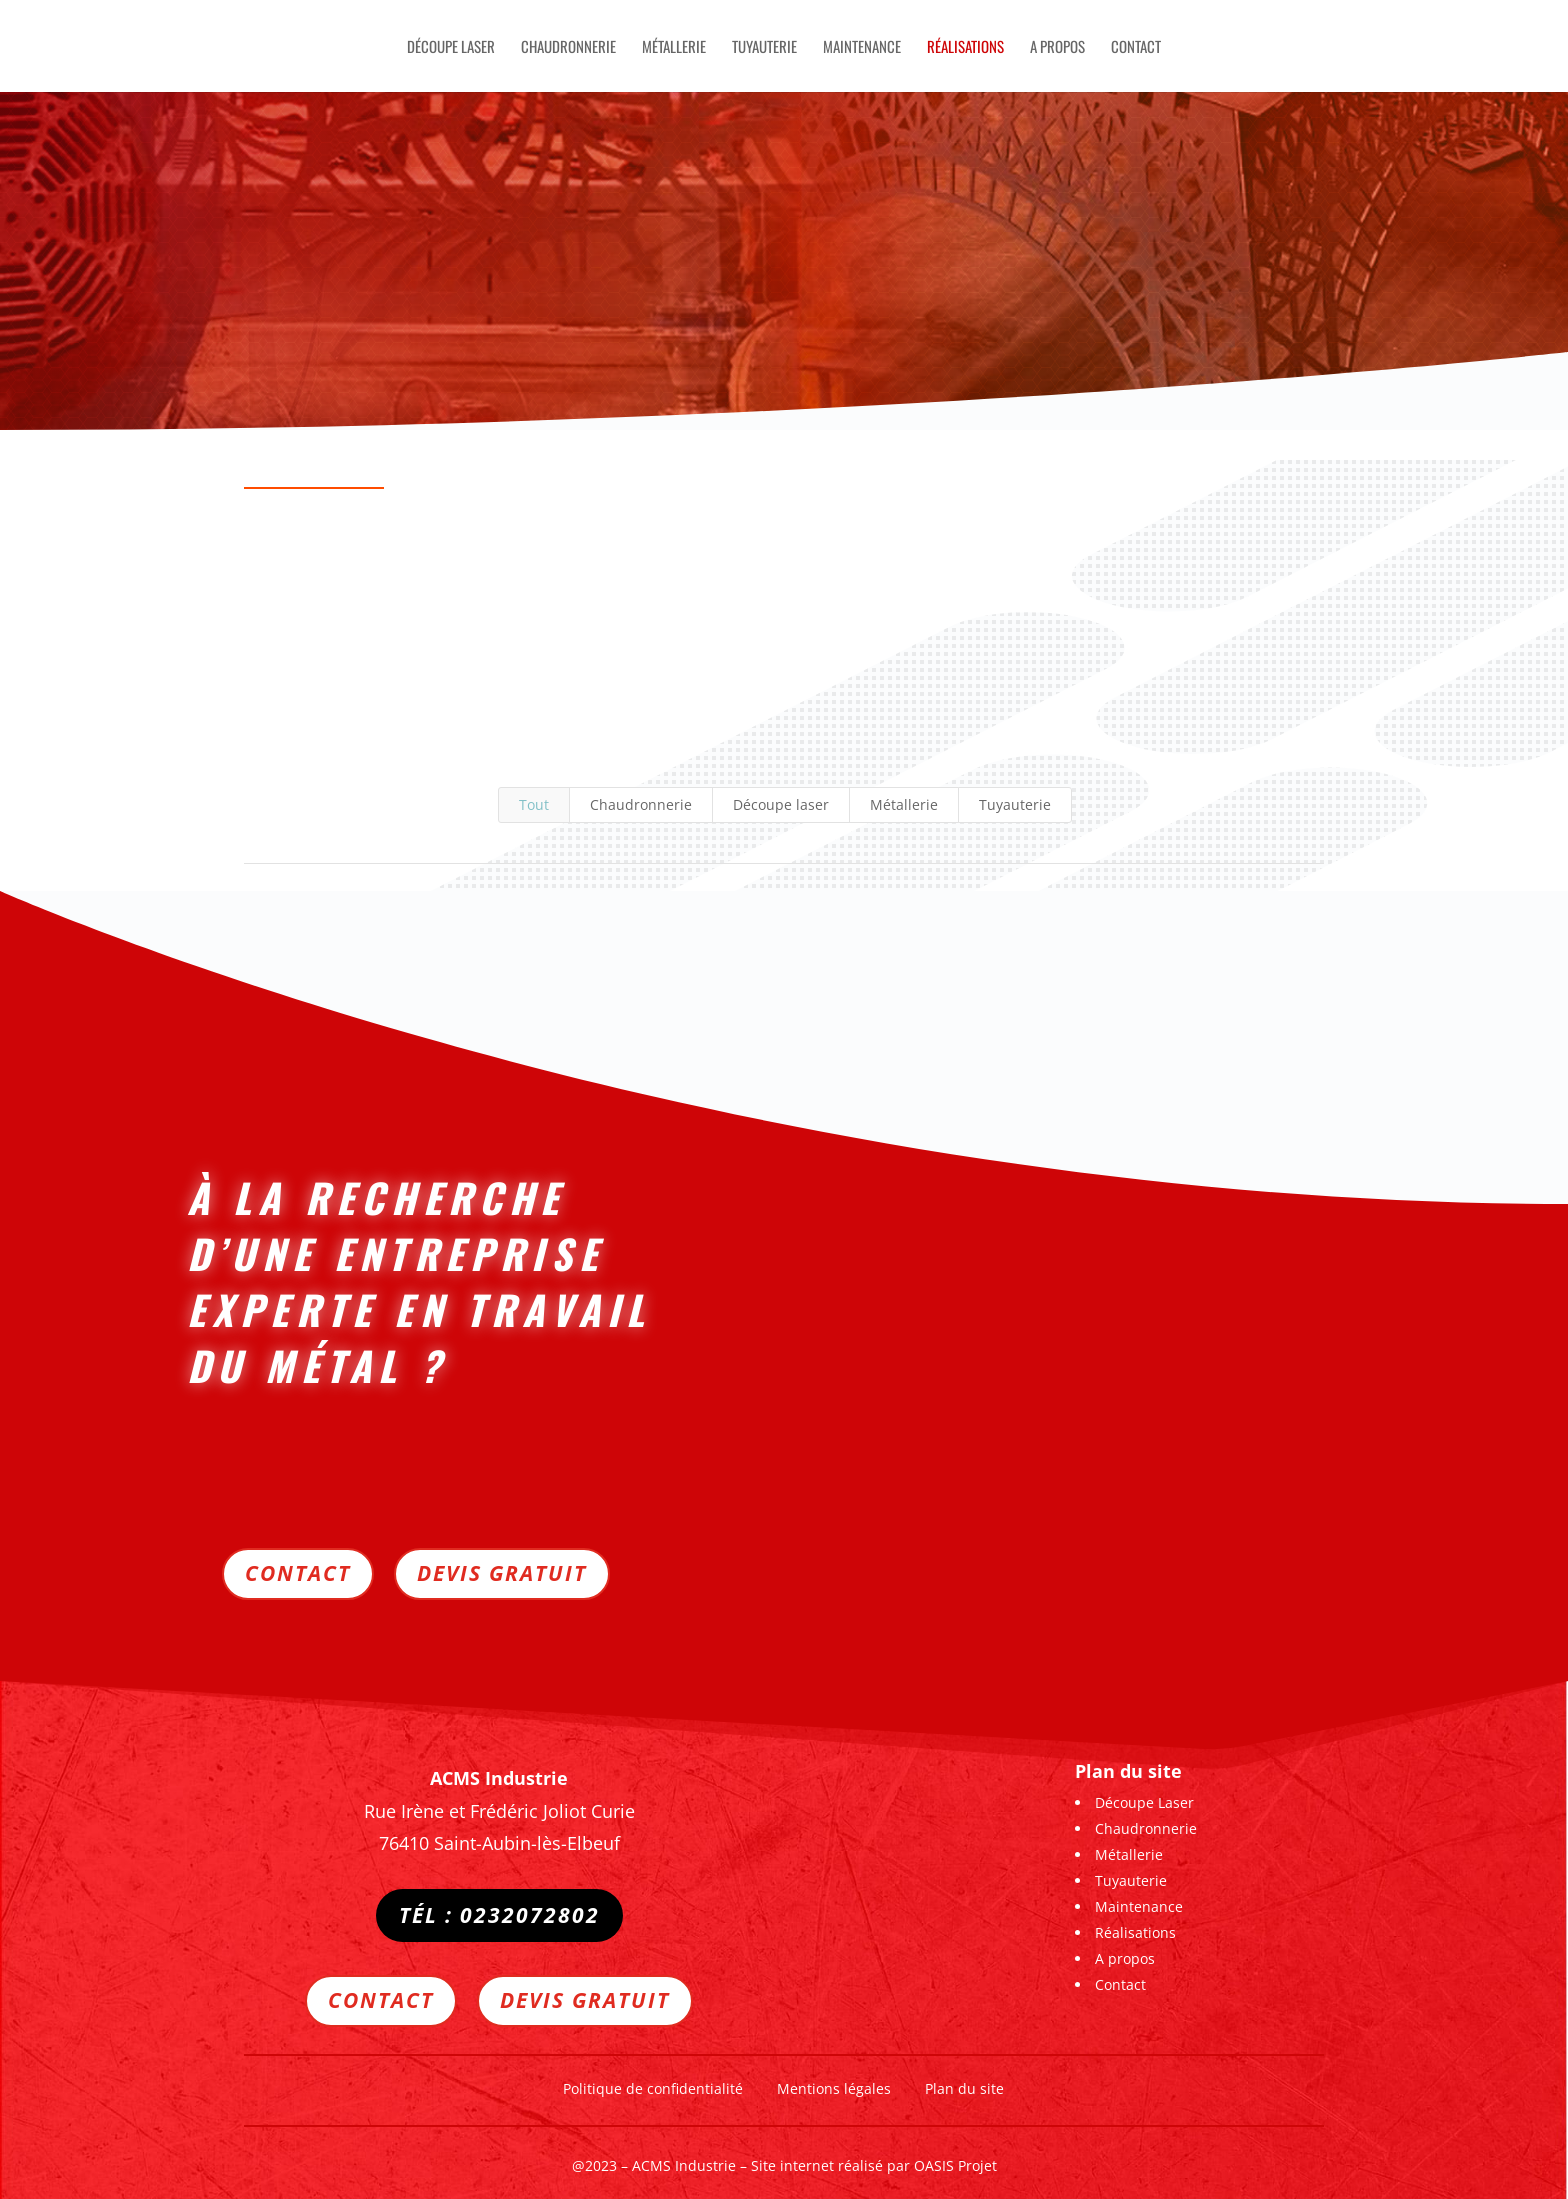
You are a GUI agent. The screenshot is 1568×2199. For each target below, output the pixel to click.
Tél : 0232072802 (499, 1915)
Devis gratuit (502, 1564)
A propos (1057, 48)
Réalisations (965, 48)
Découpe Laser (451, 48)
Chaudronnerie (568, 48)
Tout (534, 804)
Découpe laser (781, 804)
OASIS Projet (955, 2159)
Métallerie (674, 48)
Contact (1136, 48)
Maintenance (862, 48)
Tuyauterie (764, 48)
